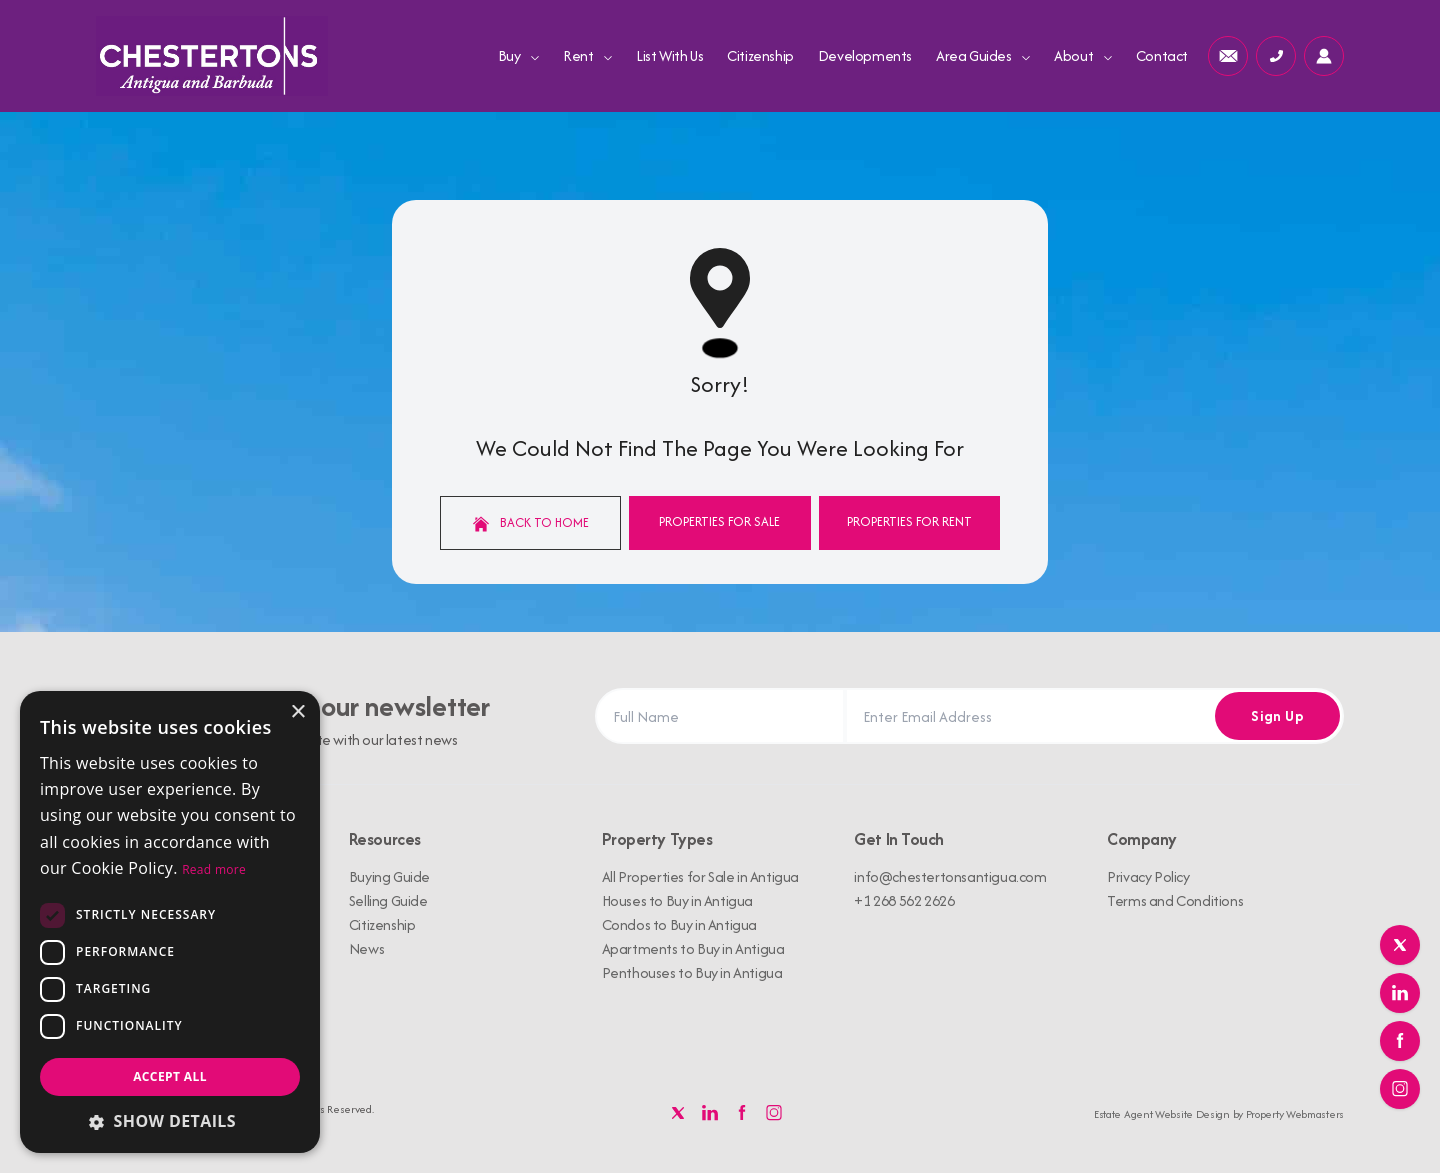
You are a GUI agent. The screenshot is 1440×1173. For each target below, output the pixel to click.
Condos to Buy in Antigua (679, 924)
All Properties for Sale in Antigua (700, 876)
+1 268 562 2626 (904, 900)
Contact (1162, 55)
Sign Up (1277, 715)
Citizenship (760, 55)
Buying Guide (389, 876)
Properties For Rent (909, 521)
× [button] (297, 712)
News (366, 948)
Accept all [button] (170, 1076)
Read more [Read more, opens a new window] (214, 869)
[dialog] (170, 922)
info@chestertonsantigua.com (950, 876)
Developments (865, 55)
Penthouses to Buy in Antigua (692, 972)
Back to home (531, 522)
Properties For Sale (719, 521)
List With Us (669, 55)
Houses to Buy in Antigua (677, 900)
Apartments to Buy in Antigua (693, 948)
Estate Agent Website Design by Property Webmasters (1219, 1114)
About (1083, 55)
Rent (587, 55)
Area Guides (983, 55)
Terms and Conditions (1175, 900)
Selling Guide (388, 900)
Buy (518, 55)
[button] (170, 1121)
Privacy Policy (1148, 876)
